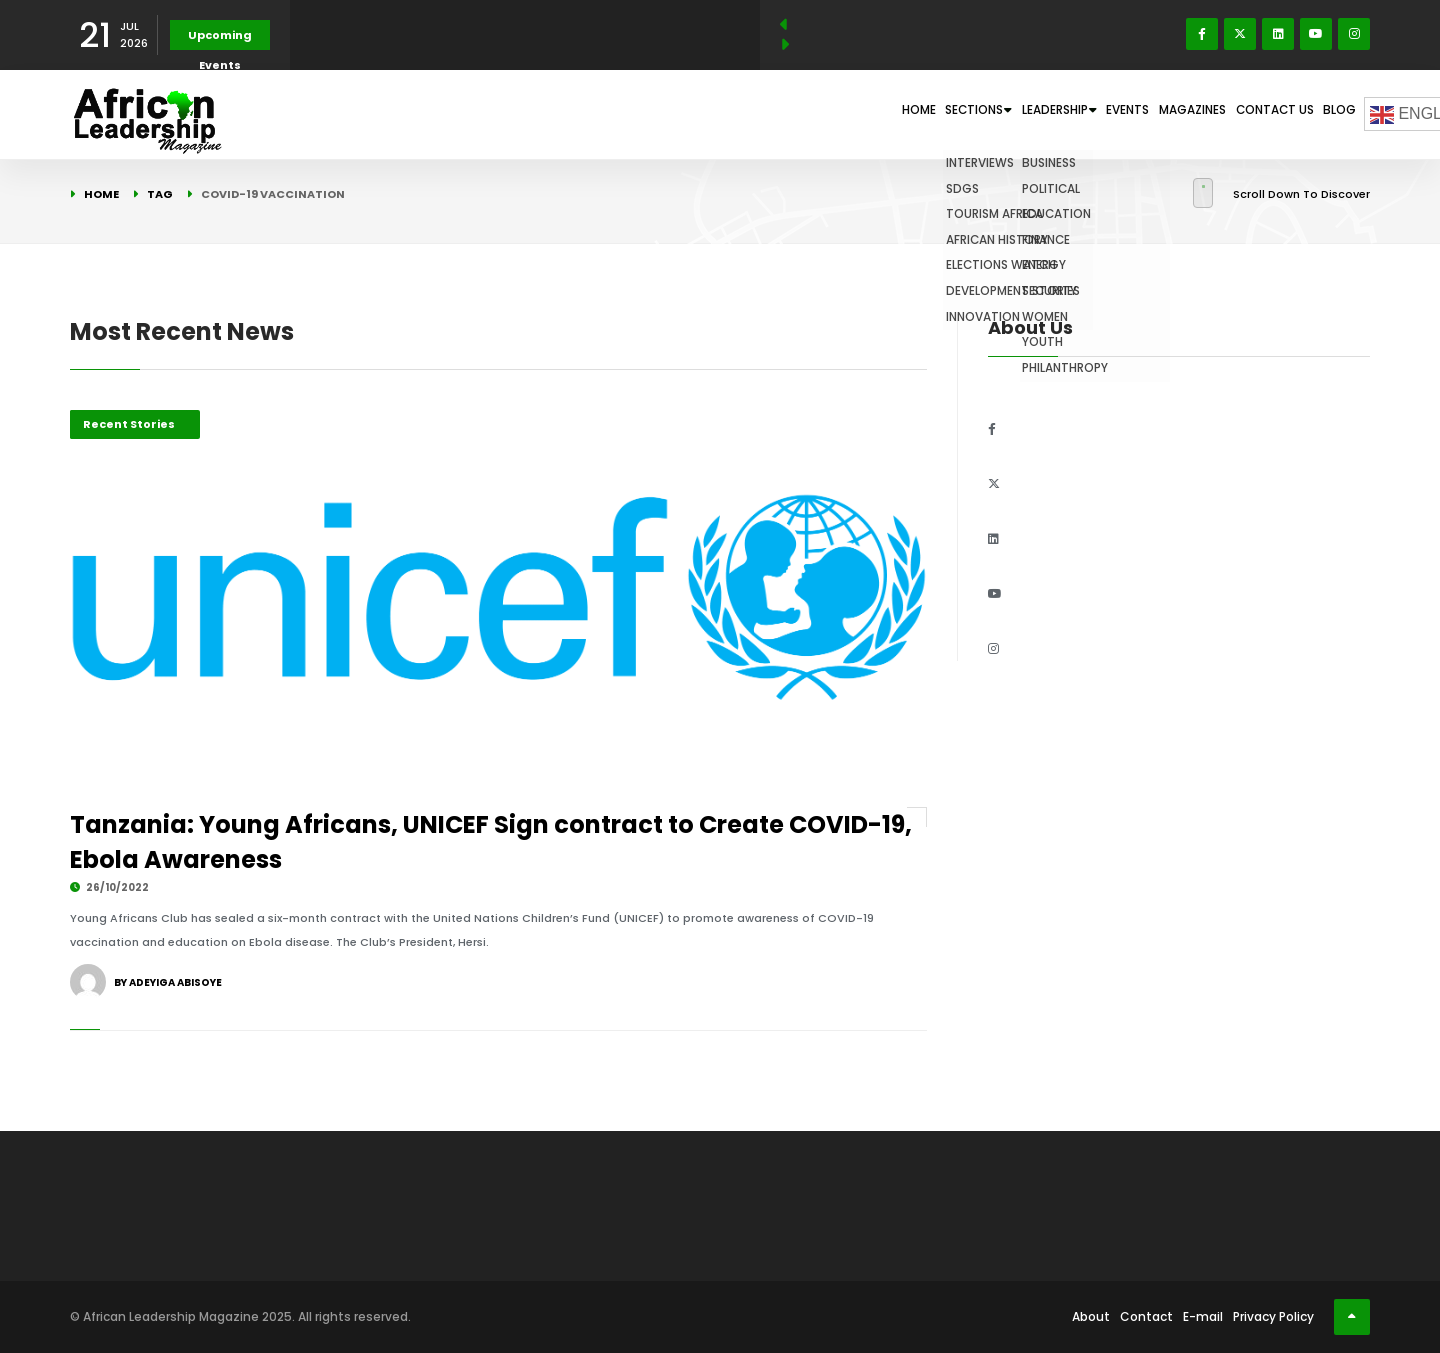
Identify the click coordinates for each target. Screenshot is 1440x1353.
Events (1060, 114)
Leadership (967, 114)
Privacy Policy (1273, 1316)
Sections (858, 114)
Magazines (1145, 114)
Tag (160, 194)
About (1091, 1316)
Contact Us (1247, 114)
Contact (1146, 1316)
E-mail (1203, 1316)
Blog (1330, 114)
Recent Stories (129, 424)
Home (774, 114)
